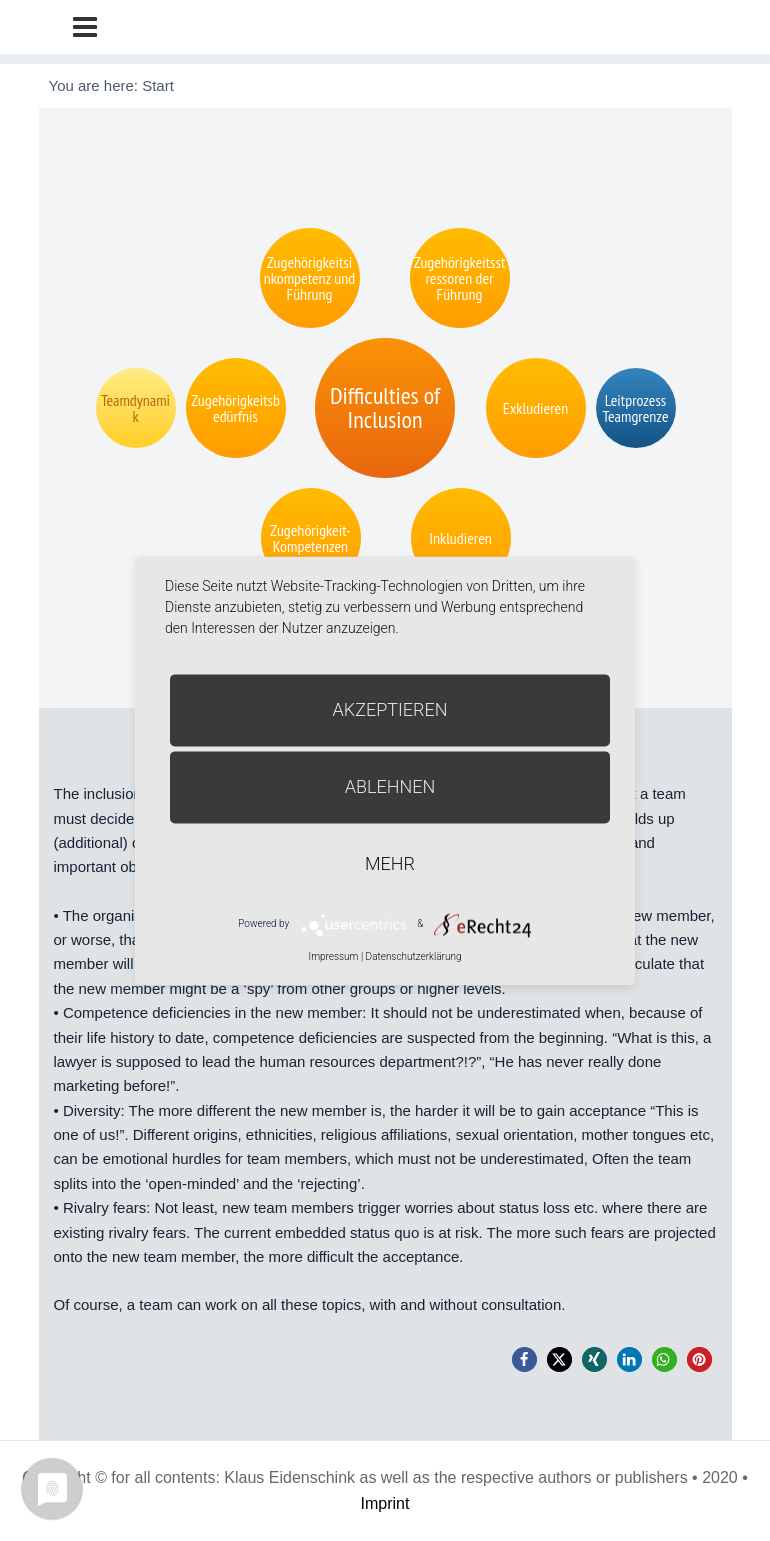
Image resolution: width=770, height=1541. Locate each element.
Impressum (333, 956)
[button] (524, 1359)
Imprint (385, 1503)
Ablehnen (390, 786)
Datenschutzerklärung (414, 956)
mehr (390, 863)
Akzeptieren (390, 709)
